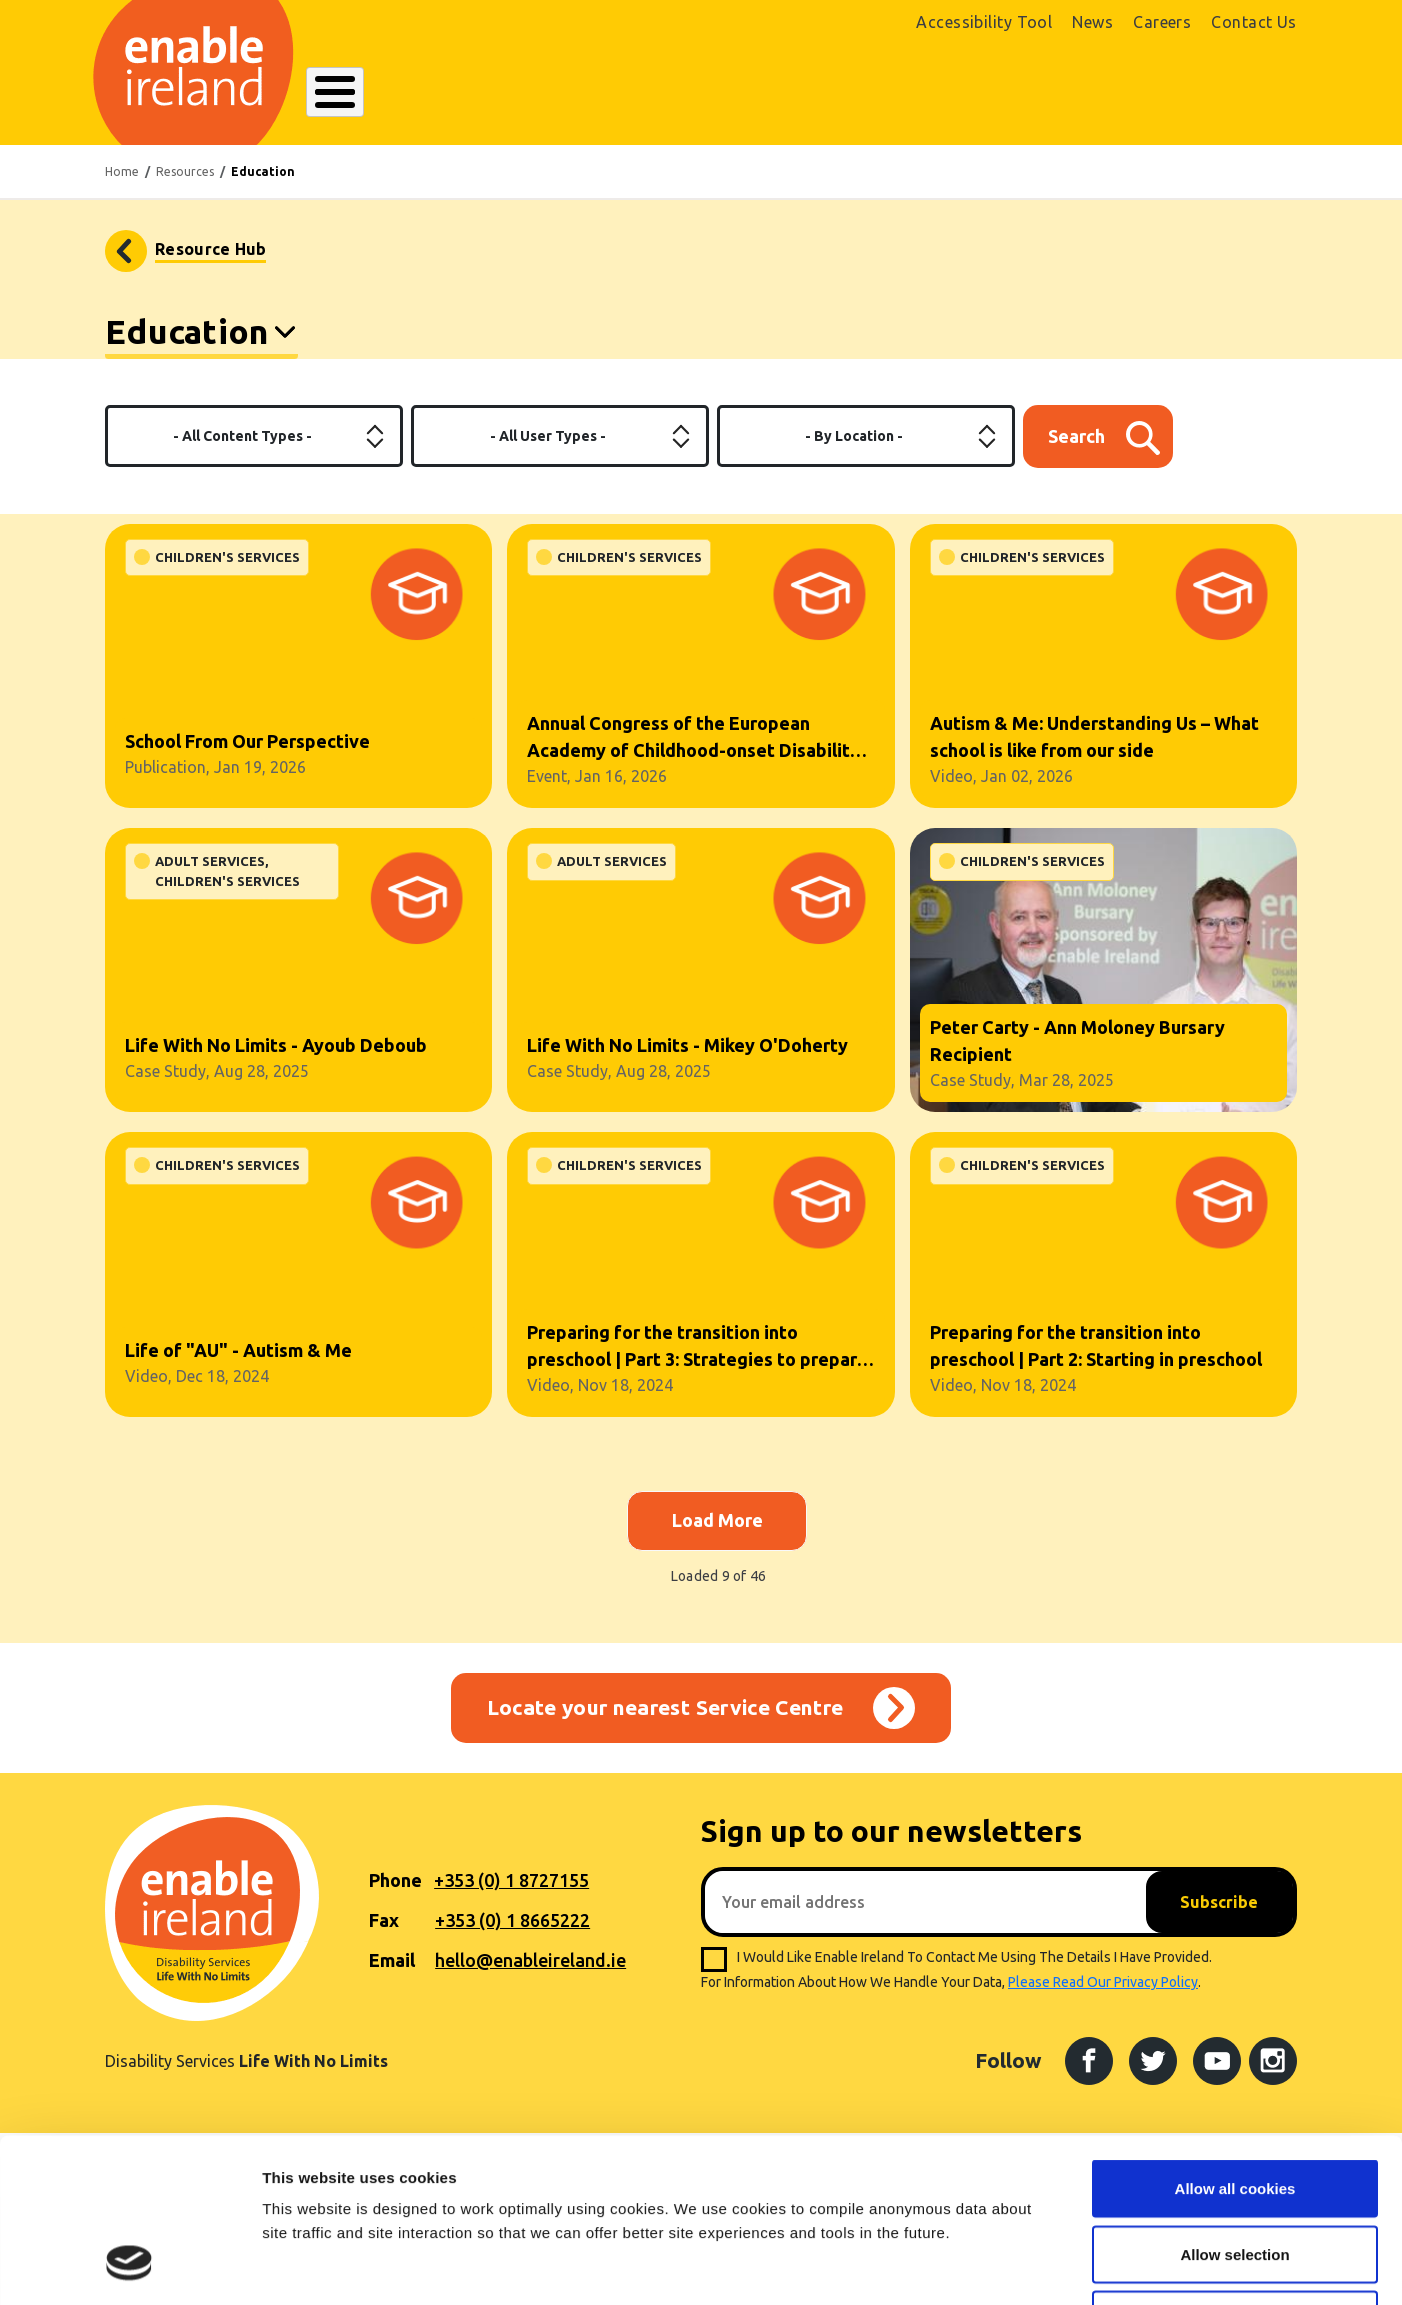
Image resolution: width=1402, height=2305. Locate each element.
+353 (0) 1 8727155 (511, 1894)
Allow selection (1234, 2108)
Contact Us (1254, 22)
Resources (185, 185)
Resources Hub (683, 106)
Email (392, 1974)
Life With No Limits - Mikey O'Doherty (687, 1059)
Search (941, 94)
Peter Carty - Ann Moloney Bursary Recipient (1077, 1054)
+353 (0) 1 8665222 (512, 1934)
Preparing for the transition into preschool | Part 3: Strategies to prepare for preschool (697, 1361)
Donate (1239, 97)
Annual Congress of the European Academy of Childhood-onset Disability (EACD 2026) (693, 752)
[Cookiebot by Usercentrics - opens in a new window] (129, 2266)
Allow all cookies (1235, 2042)
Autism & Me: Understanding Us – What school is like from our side (1094, 750)
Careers (1162, 22)
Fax (384, 1934)
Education (186, 345)
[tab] (201, 348)
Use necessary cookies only (1235, 2173)
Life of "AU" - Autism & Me (238, 1364)
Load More (717, 1534)
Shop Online (1087, 109)
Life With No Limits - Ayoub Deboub (276, 1059)
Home (122, 185)
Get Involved (821, 106)
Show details (1049, 2265)
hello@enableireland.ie (530, 1974)
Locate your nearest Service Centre (665, 1721)
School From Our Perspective (247, 755)
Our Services (547, 106)
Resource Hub (210, 263)
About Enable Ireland (374, 106)
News (1092, 22)
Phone (395, 1894)
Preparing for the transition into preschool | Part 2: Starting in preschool (1096, 1359)
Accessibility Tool (984, 22)
